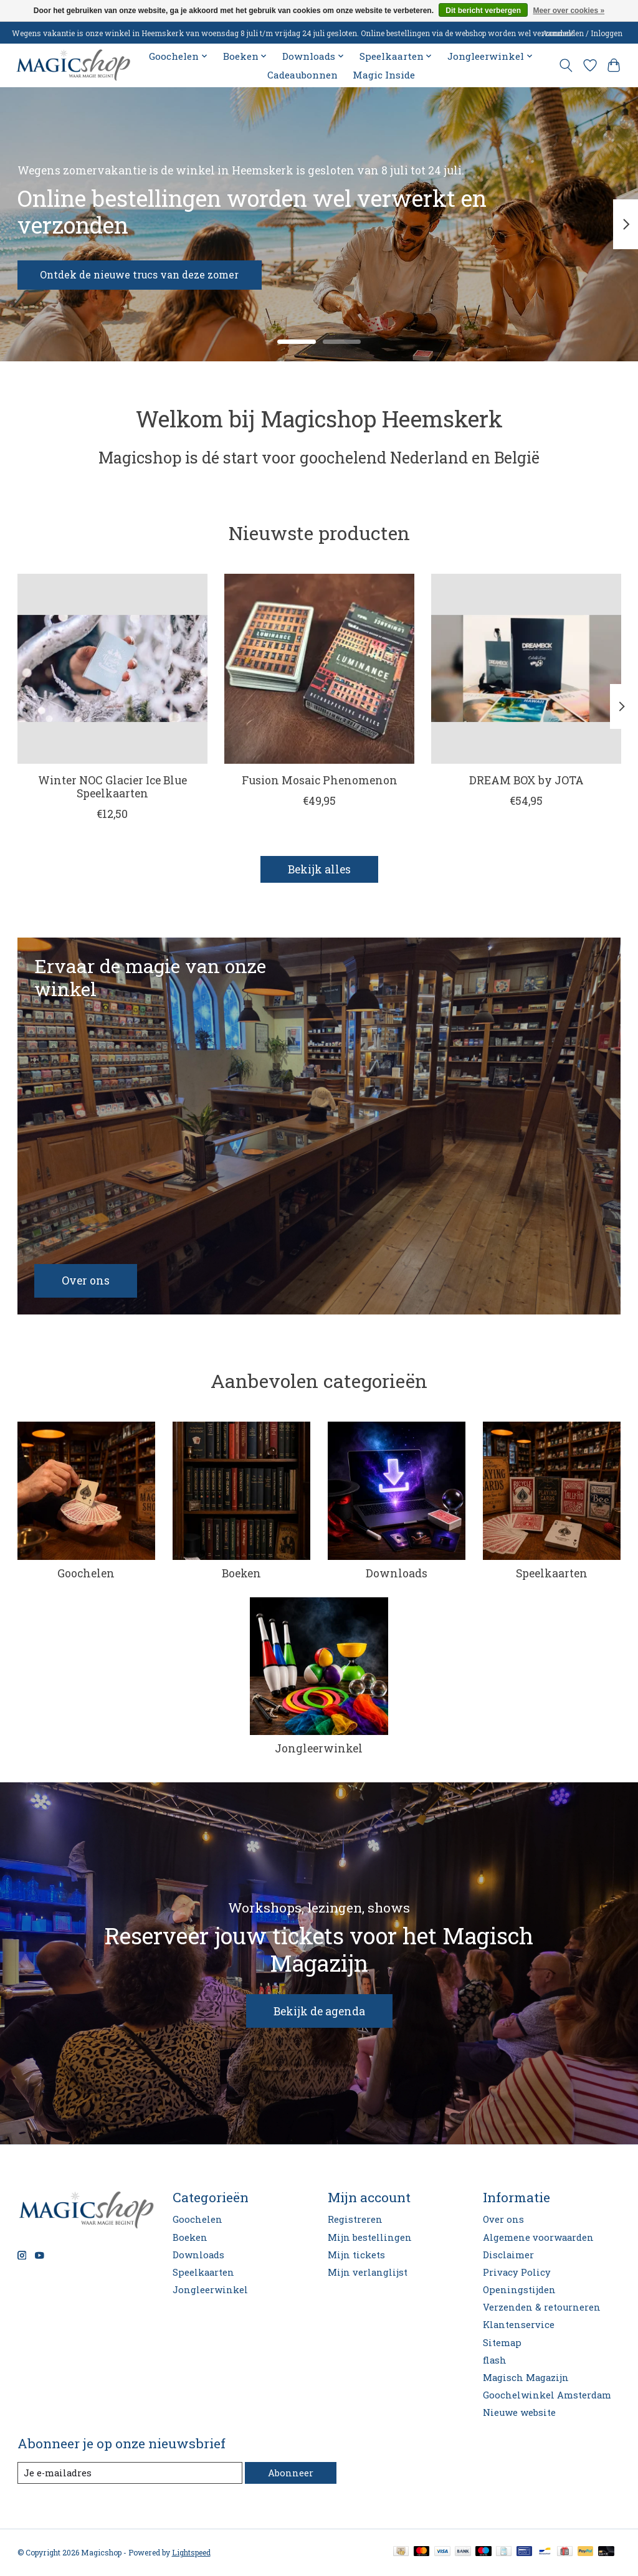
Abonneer (290, 2473)
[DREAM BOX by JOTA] (526, 669)
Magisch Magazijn (526, 2378)
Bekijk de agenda (319, 2012)
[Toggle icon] (565, 65)
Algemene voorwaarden (538, 2238)
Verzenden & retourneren (542, 2308)
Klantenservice (519, 2325)
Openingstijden (519, 2290)
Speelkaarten (552, 1574)
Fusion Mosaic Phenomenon (319, 781)
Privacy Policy (517, 2273)
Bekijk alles (319, 870)
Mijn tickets (356, 2255)
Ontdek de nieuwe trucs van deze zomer (152, 273)
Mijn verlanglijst (367, 2273)
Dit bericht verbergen (483, 10)
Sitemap (502, 2343)
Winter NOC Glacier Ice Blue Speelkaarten (111, 787)
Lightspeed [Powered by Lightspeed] (191, 2553)
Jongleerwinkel (319, 1749)
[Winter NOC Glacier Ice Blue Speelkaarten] (112, 669)
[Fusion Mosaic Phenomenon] (319, 669)
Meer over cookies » (568, 10)
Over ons (503, 2220)
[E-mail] (129, 2474)
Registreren (355, 2220)
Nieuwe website (519, 2413)
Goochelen (86, 1574)
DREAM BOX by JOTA (526, 781)
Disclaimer (508, 2255)
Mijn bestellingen (370, 2238)
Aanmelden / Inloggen (582, 33)
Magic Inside (384, 75)
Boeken (241, 1574)
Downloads (396, 1574)
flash (495, 2361)
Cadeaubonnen (302, 75)
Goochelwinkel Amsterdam (547, 2396)
